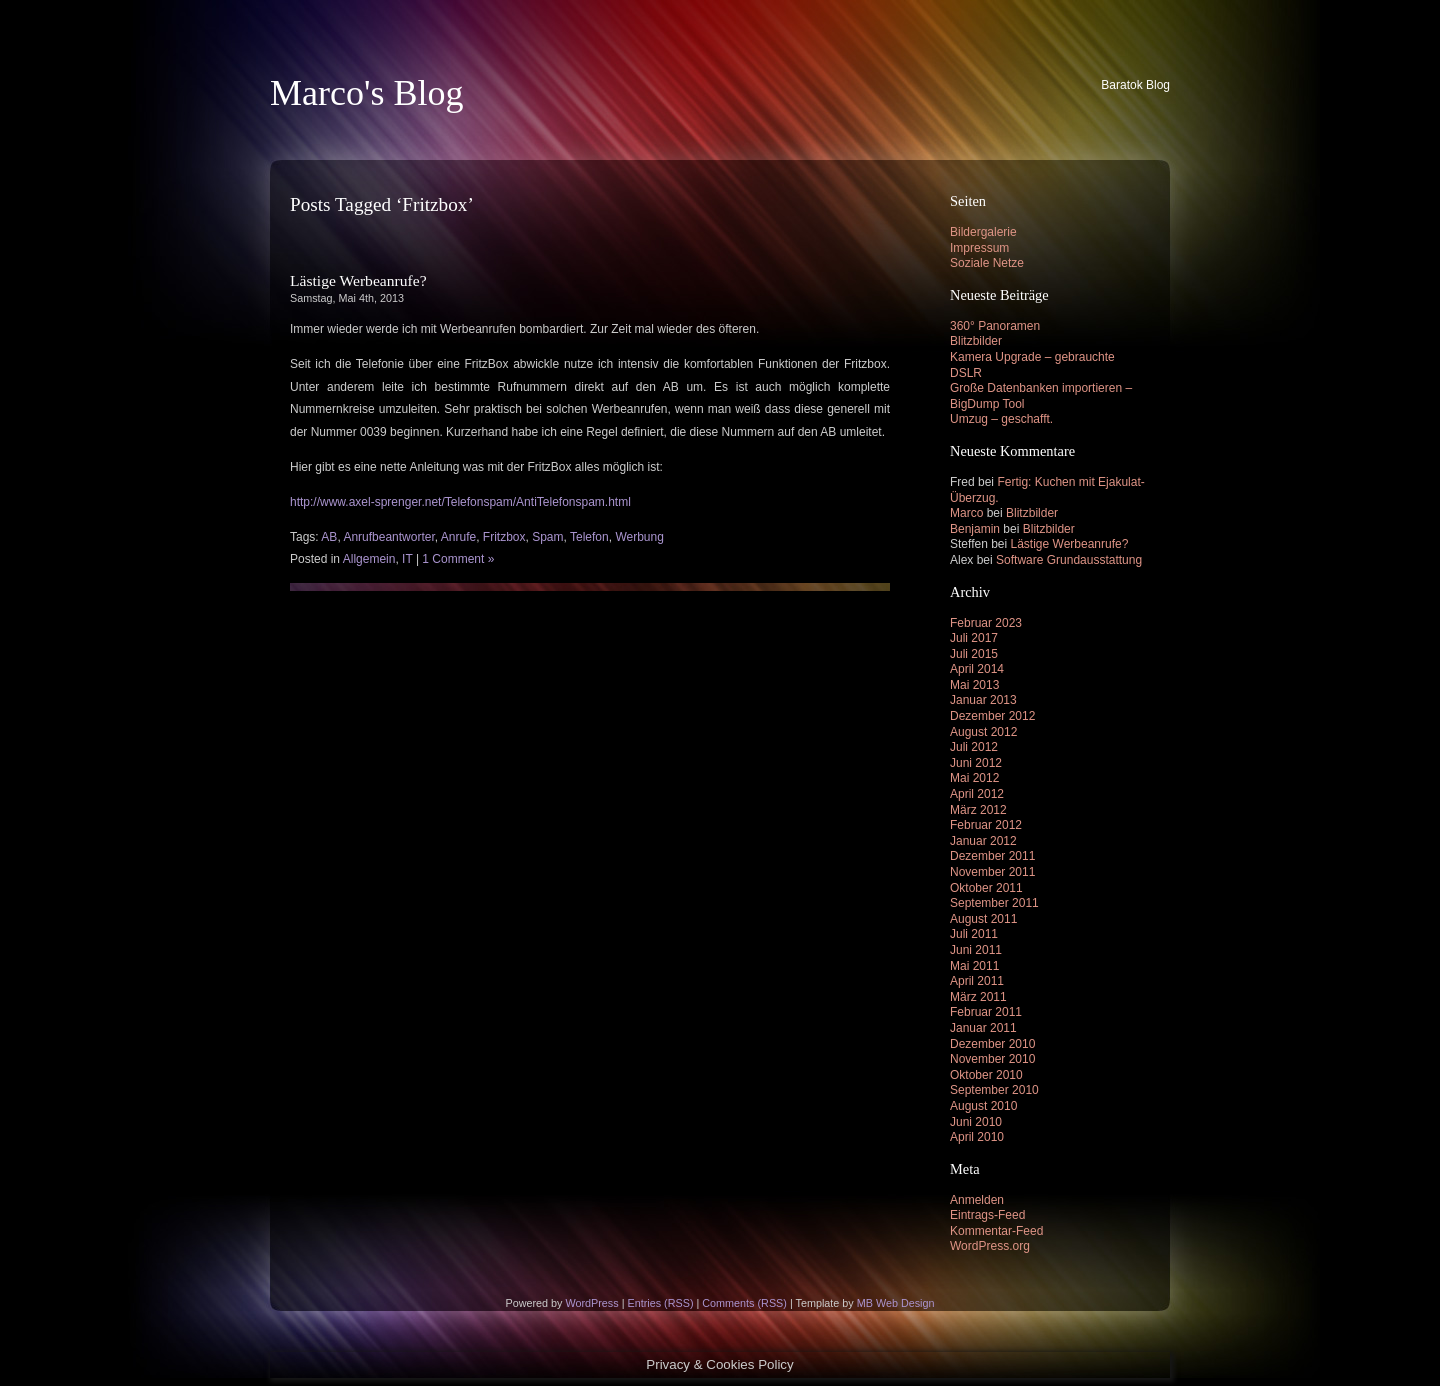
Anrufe (458, 537)
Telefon (589, 537)
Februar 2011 (986, 1012)
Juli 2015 (974, 654)
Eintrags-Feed (987, 1215)
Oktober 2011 (986, 888)
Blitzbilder (976, 341)
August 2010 (983, 1106)
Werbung (639, 537)
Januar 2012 (983, 841)
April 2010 (977, 1137)
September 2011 (994, 903)
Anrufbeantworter (388, 537)
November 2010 (992, 1059)
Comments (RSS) (744, 1303)
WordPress (591, 1303)
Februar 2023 (986, 623)
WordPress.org (990, 1246)
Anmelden (977, 1200)
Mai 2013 (974, 685)
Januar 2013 (983, 700)
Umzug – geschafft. (1001, 419)
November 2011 (992, 872)
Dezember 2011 (992, 856)
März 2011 (978, 997)
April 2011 (977, 981)
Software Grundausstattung (1069, 560)
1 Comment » (458, 559)
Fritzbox (504, 537)
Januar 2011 (983, 1028)
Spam (547, 537)
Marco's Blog (366, 93)
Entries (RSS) (660, 1303)
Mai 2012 (974, 778)
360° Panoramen (995, 326)
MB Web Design (896, 1303)
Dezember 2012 (992, 716)
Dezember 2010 (992, 1044)
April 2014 (977, 669)
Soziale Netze (987, 263)
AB (329, 537)
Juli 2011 (974, 934)
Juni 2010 (976, 1122)
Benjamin (975, 529)
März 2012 (978, 810)
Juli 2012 (974, 747)
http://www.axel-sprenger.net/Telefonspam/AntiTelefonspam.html (460, 502)
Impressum (979, 248)
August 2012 (983, 732)
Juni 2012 (976, 763)
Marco (966, 513)
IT (407, 559)
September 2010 (994, 1090)
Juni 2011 (976, 950)
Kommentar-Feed (996, 1231)
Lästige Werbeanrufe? (358, 280)
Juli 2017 (974, 638)
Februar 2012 (986, 825)
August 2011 (983, 919)
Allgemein (369, 559)
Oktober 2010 (986, 1075)
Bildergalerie (983, 232)
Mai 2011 (974, 966)
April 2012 (977, 794)
